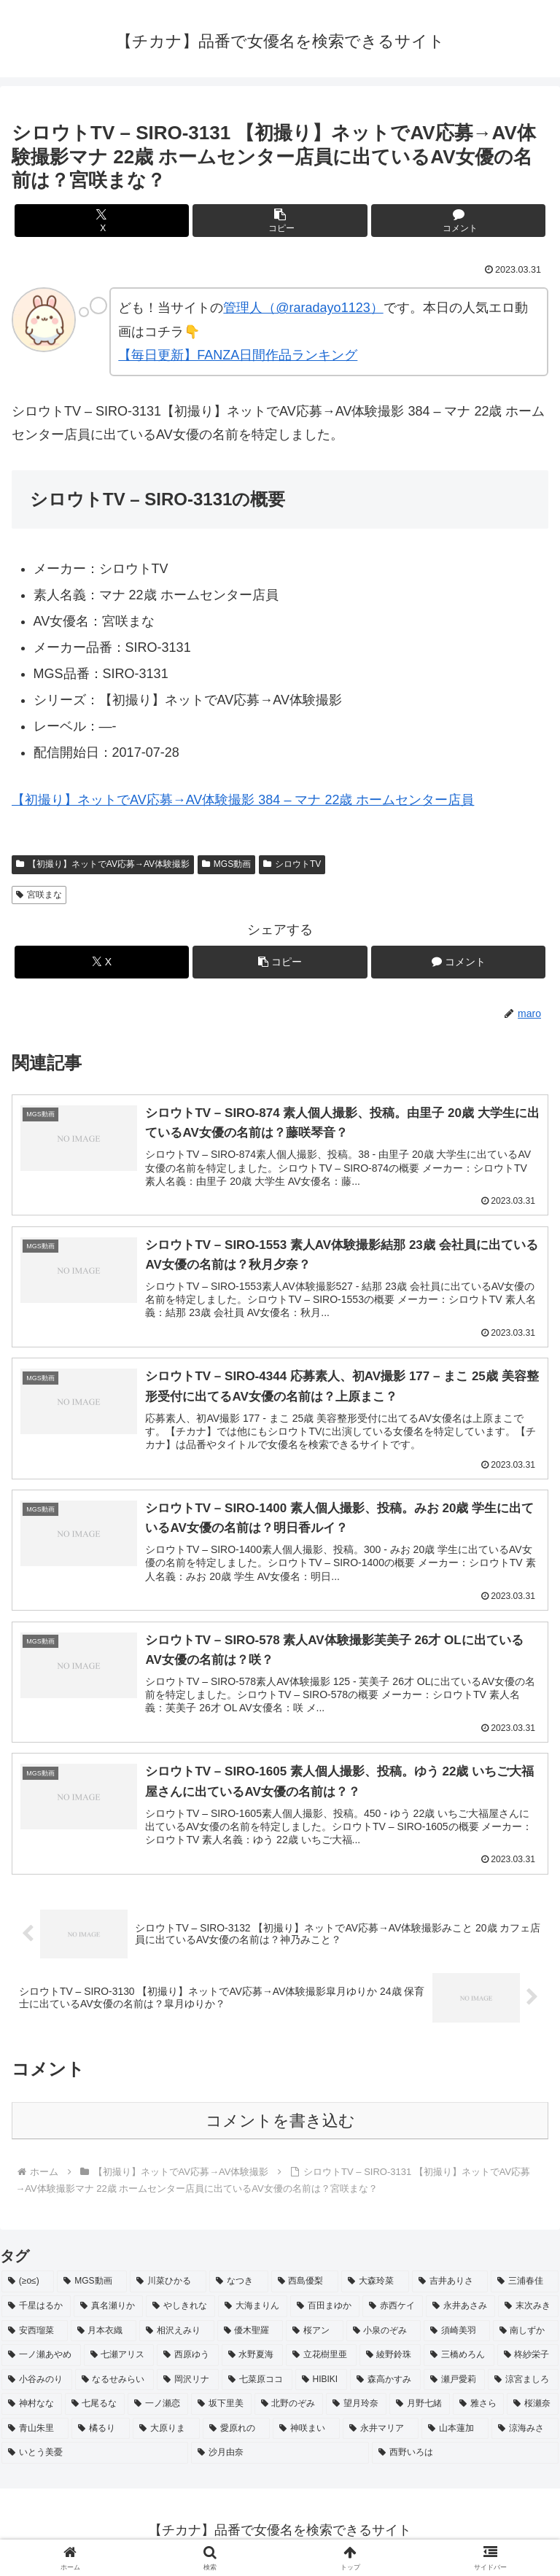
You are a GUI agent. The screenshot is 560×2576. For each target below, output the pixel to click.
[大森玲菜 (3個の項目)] (375, 2285)
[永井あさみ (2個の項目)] (460, 2309)
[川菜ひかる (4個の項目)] (168, 2285)
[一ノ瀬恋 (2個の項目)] (158, 2408)
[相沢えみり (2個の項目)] (176, 2334)
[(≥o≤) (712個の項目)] (27, 2285)
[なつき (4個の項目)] (238, 2285)
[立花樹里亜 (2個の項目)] (321, 2359)
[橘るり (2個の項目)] (100, 2432)
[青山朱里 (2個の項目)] (35, 2432)
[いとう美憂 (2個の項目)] (94, 2456)
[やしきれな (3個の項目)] (180, 2309)
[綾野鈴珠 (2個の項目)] (390, 2359)
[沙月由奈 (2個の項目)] (280, 2456)
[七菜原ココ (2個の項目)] (257, 2383)
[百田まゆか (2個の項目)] (324, 2309)
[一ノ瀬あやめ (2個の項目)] (41, 2359)
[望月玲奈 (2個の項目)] (356, 2408)
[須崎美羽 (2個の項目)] (457, 2334)
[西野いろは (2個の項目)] (465, 2456)
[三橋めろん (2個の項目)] (459, 2359)
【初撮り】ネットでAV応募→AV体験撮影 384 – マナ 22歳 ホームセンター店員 (243, 800)
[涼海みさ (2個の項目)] (525, 2432)
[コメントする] (458, 220)
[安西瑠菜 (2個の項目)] (34, 2334)
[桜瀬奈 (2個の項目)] (533, 2408)
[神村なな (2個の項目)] (31, 2408)
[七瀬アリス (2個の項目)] (119, 2359)
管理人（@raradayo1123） (303, 307)
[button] (279, 220)
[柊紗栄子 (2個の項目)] (528, 2359)
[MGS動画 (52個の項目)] (92, 2285)
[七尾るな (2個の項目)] (95, 2408)
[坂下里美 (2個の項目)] (221, 2408)
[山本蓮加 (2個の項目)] (455, 2432)
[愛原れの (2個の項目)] (236, 2432)
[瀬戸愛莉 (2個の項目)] (455, 2383)
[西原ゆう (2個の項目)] (188, 2359)
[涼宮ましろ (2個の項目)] (523, 2383)
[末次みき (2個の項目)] (528, 2309)
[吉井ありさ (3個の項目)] (450, 2285)
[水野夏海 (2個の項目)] (253, 2359)
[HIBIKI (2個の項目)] (321, 2383)
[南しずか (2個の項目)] (526, 2334)
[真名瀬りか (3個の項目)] (108, 2309)
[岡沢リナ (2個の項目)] (188, 2383)
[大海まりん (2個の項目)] (252, 2309)
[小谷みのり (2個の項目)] (36, 2383)
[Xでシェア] (102, 220)
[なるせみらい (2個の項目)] (115, 2383)
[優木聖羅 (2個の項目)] (250, 2334)
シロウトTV (292, 864)
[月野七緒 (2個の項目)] (419, 2408)
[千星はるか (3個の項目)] (36, 2309)
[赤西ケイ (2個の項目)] (392, 2309)
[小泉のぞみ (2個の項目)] (383, 2334)
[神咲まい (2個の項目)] (306, 2432)
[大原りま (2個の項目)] (166, 2432)
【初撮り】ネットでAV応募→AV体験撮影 (103, 864)
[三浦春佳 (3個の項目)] (525, 2285)
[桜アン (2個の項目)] (314, 2334)
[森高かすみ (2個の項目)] (385, 2383)
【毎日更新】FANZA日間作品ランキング (237, 355)
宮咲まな (39, 895)
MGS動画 (226, 864)
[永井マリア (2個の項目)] (381, 2432)
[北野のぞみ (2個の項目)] (289, 2408)
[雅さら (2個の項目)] (479, 2408)
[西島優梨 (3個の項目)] (305, 2285)
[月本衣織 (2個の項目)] (104, 2334)
